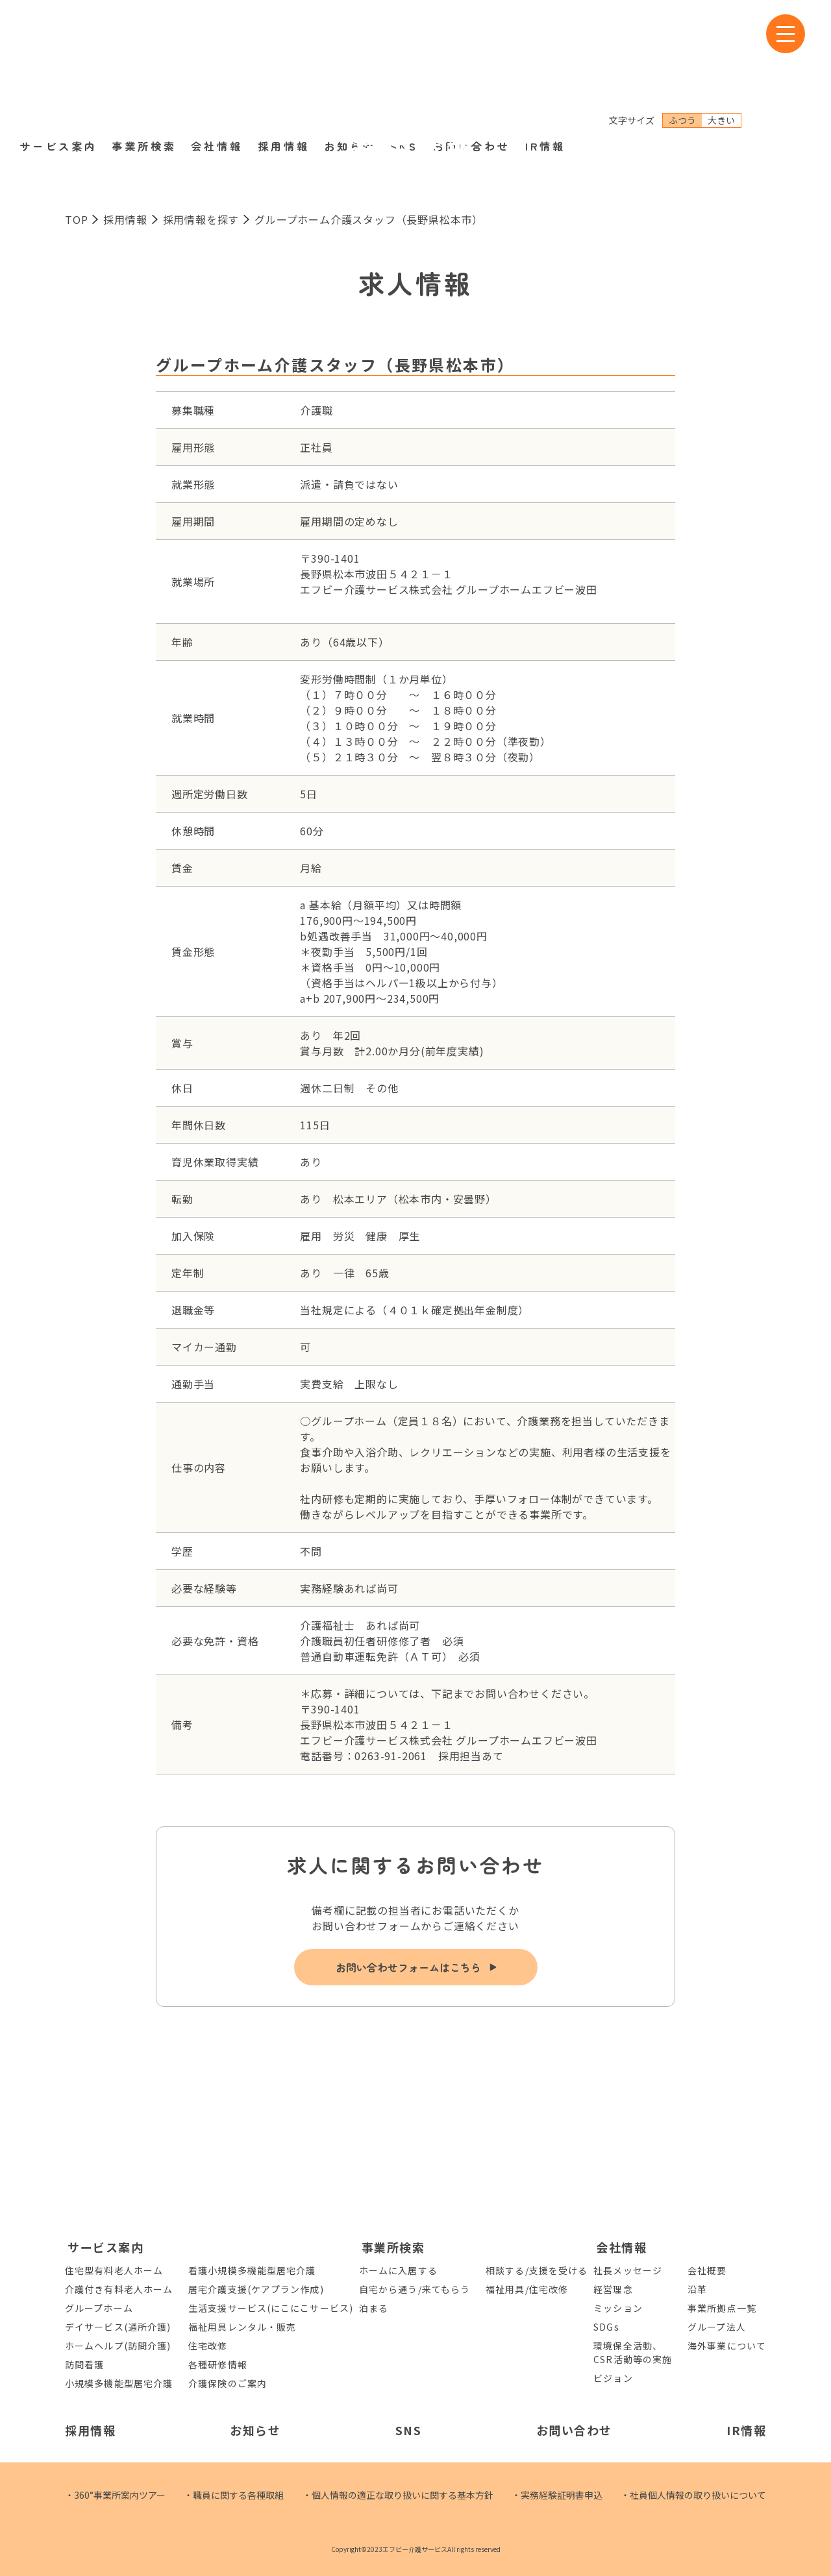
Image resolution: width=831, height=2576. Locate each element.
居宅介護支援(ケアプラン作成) (256, 2289)
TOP (76, 219)
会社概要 (707, 2270)
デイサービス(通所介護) (118, 2326)
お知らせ (350, 64)
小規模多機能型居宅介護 (119, 2383)
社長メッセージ (627, 2270)
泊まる (373, 2307)
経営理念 (612, 2289)
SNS (404, 64)
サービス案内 (58, 64)
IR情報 (545, 64)
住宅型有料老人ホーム (114, 2270)
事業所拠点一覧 (722, 2307)
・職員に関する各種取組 (234, 2494)
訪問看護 (84, 2364)
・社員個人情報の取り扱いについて (693, 2494)
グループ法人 (717, 2326)
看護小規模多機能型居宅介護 (252, 2270)
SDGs (606, 2326)
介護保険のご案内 (227, 2383)
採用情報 (284, 64)
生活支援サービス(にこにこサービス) (270, 2307)
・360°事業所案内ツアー (115, 2494)
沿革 (697, 2289)
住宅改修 (207, 2345)
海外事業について (727, 2345)
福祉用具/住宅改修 (527, 2289)
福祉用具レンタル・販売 (242, 2326)
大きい (721, 38)
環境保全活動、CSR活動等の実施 (632, 2352)
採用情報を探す (201, 219)
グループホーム (99, 2307)
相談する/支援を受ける (537, 2270)
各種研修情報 (217, 2364)
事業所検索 (144, 64)
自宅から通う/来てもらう (414, 2289)
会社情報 (217, 64)
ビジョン (612, 2378)
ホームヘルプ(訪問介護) (118, 2345)
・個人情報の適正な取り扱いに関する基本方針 (398, 2494)
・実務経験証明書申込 (557, 2494)
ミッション (618, 2307)
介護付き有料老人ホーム (119, 2289)
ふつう (682, 38)
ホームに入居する (398, 2270)
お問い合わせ (471, 64)
